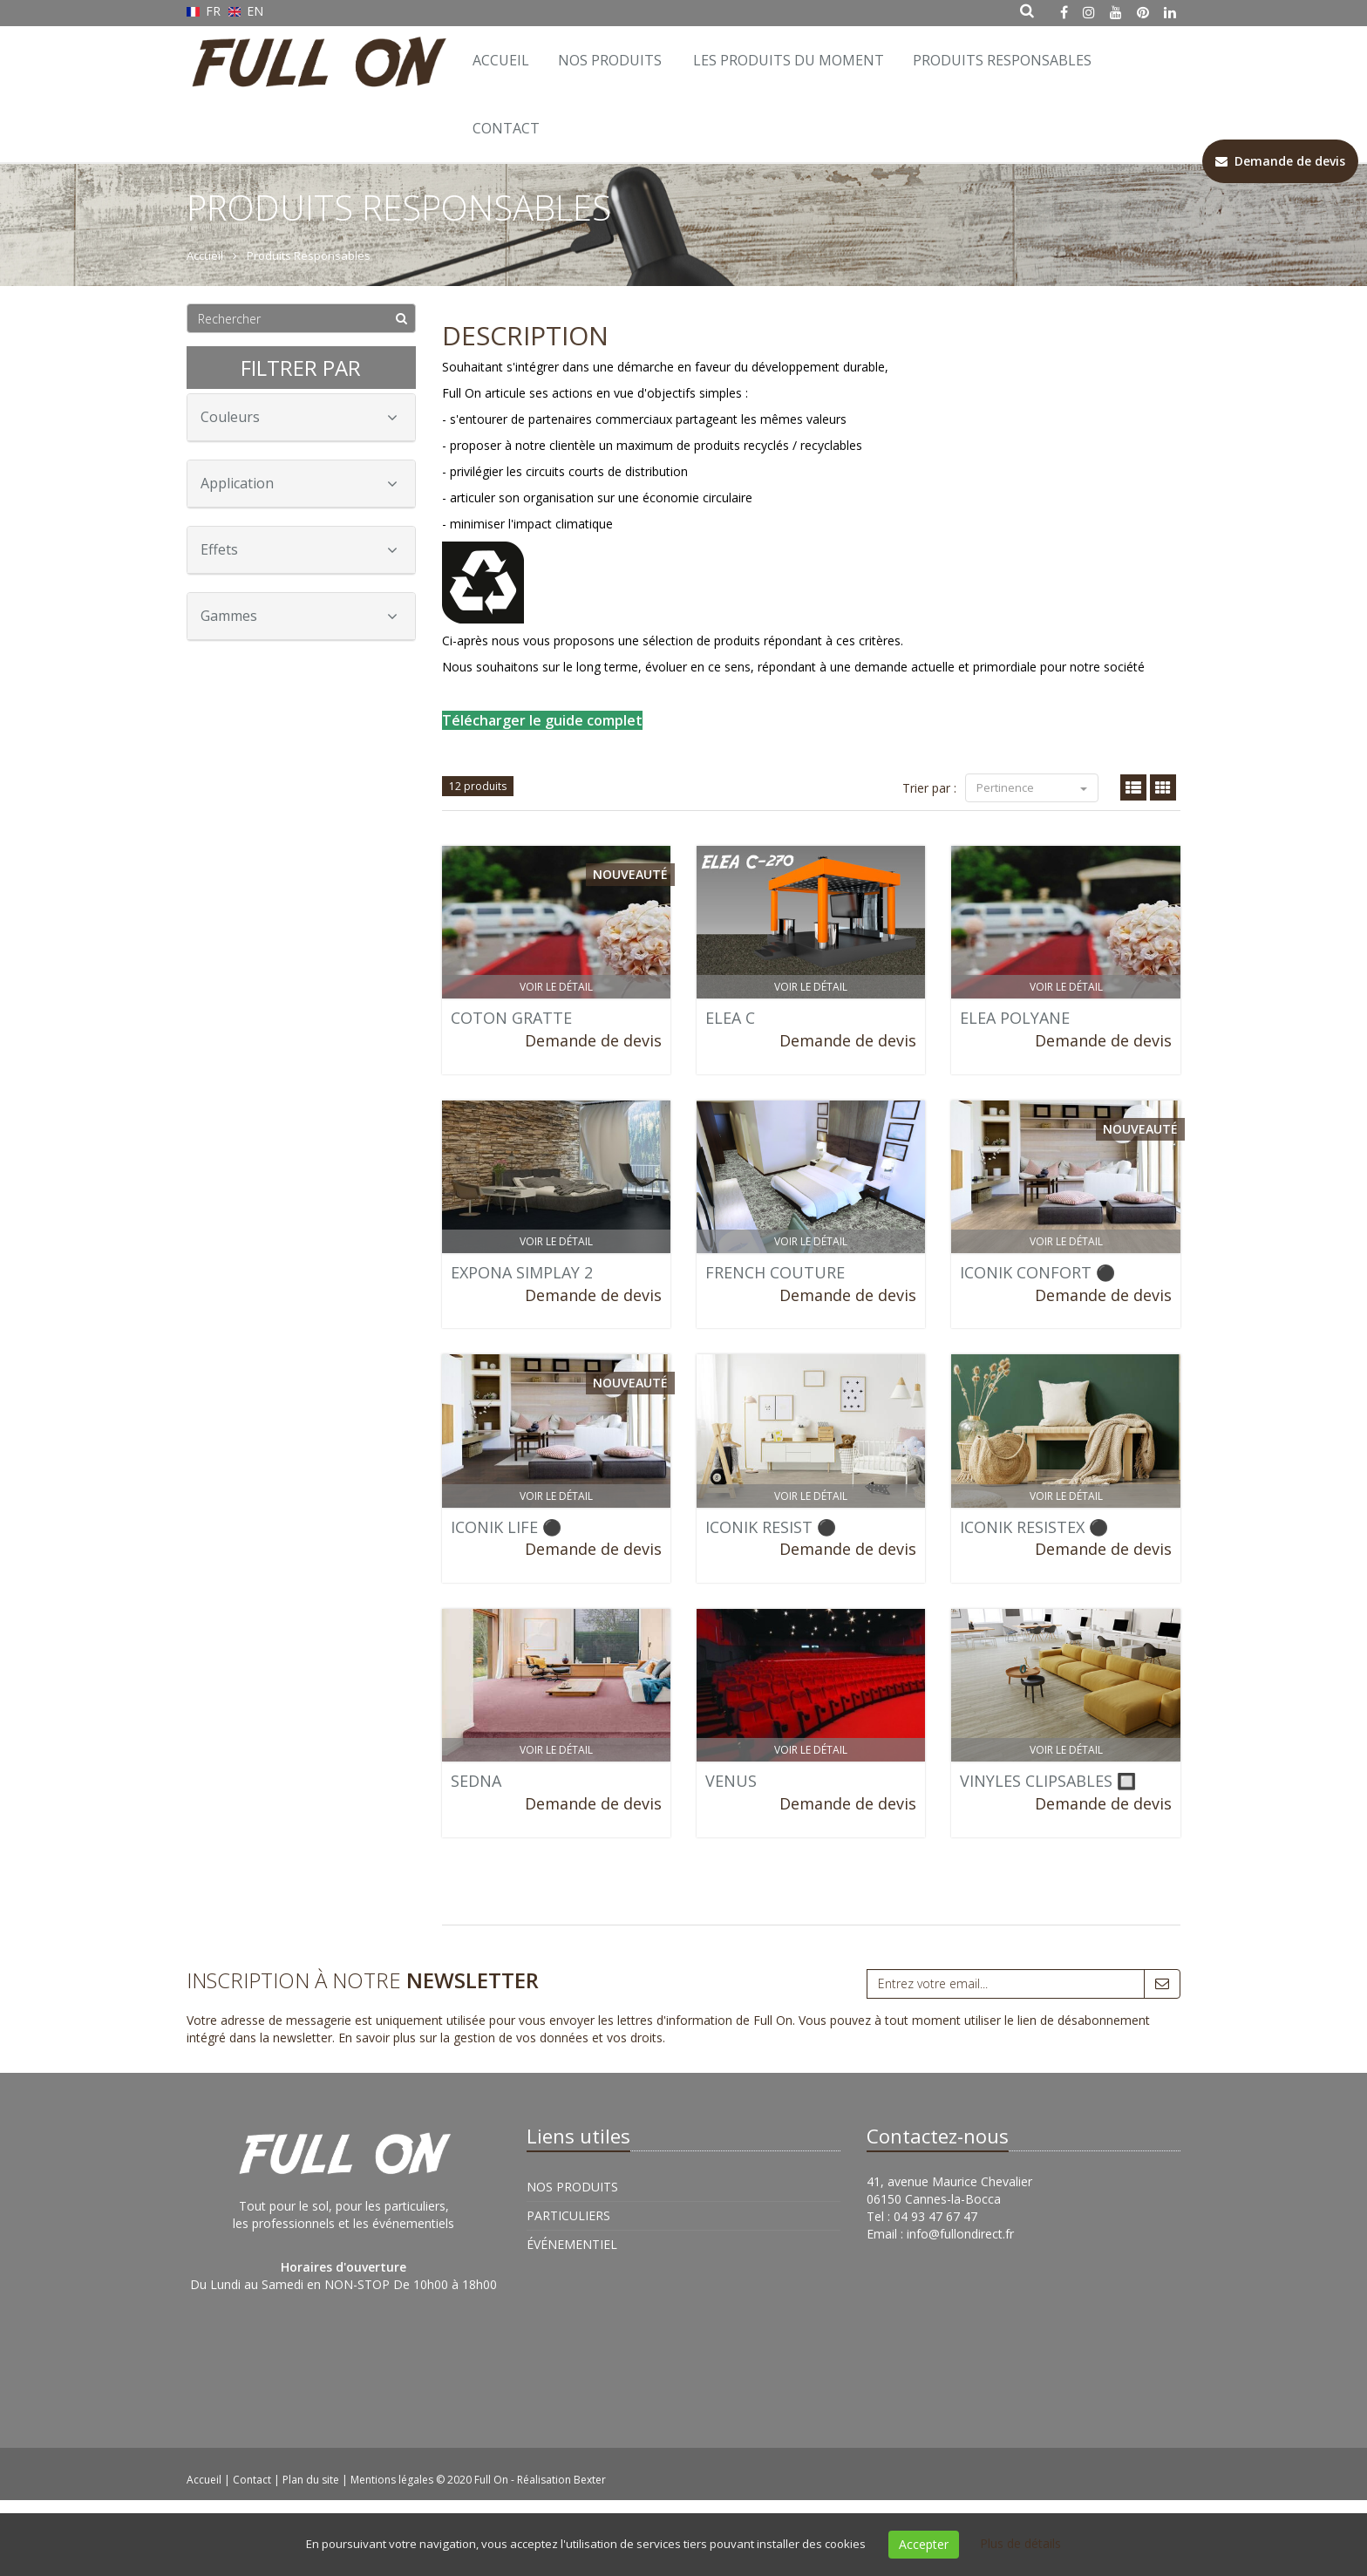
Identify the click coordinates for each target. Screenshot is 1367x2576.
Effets (299, 549)
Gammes (299, 615)
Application (299, 483)
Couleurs (299, 416)
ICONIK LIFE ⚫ (506, 1526)
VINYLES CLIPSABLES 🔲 (1048, 1780)
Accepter (924, 2544)
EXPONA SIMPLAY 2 (522, 1272)
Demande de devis (593, 1040)
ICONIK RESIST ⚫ (770, 1526)
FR (205, 11)
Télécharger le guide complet (542, 720)
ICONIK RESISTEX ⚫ (1034, 1526)
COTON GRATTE (511, 1017)
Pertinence (1031, 787)
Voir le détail (556, 986)
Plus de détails (1020, 2543)
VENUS (731, 1780)
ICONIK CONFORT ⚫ (1037, 1272)
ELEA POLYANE (1015, 1017)
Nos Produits (610, 60)
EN (246, 11)
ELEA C (730, 1017)
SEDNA (476, 1780)
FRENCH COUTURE (775, 1272)
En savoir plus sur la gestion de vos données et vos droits (500, 2037)
